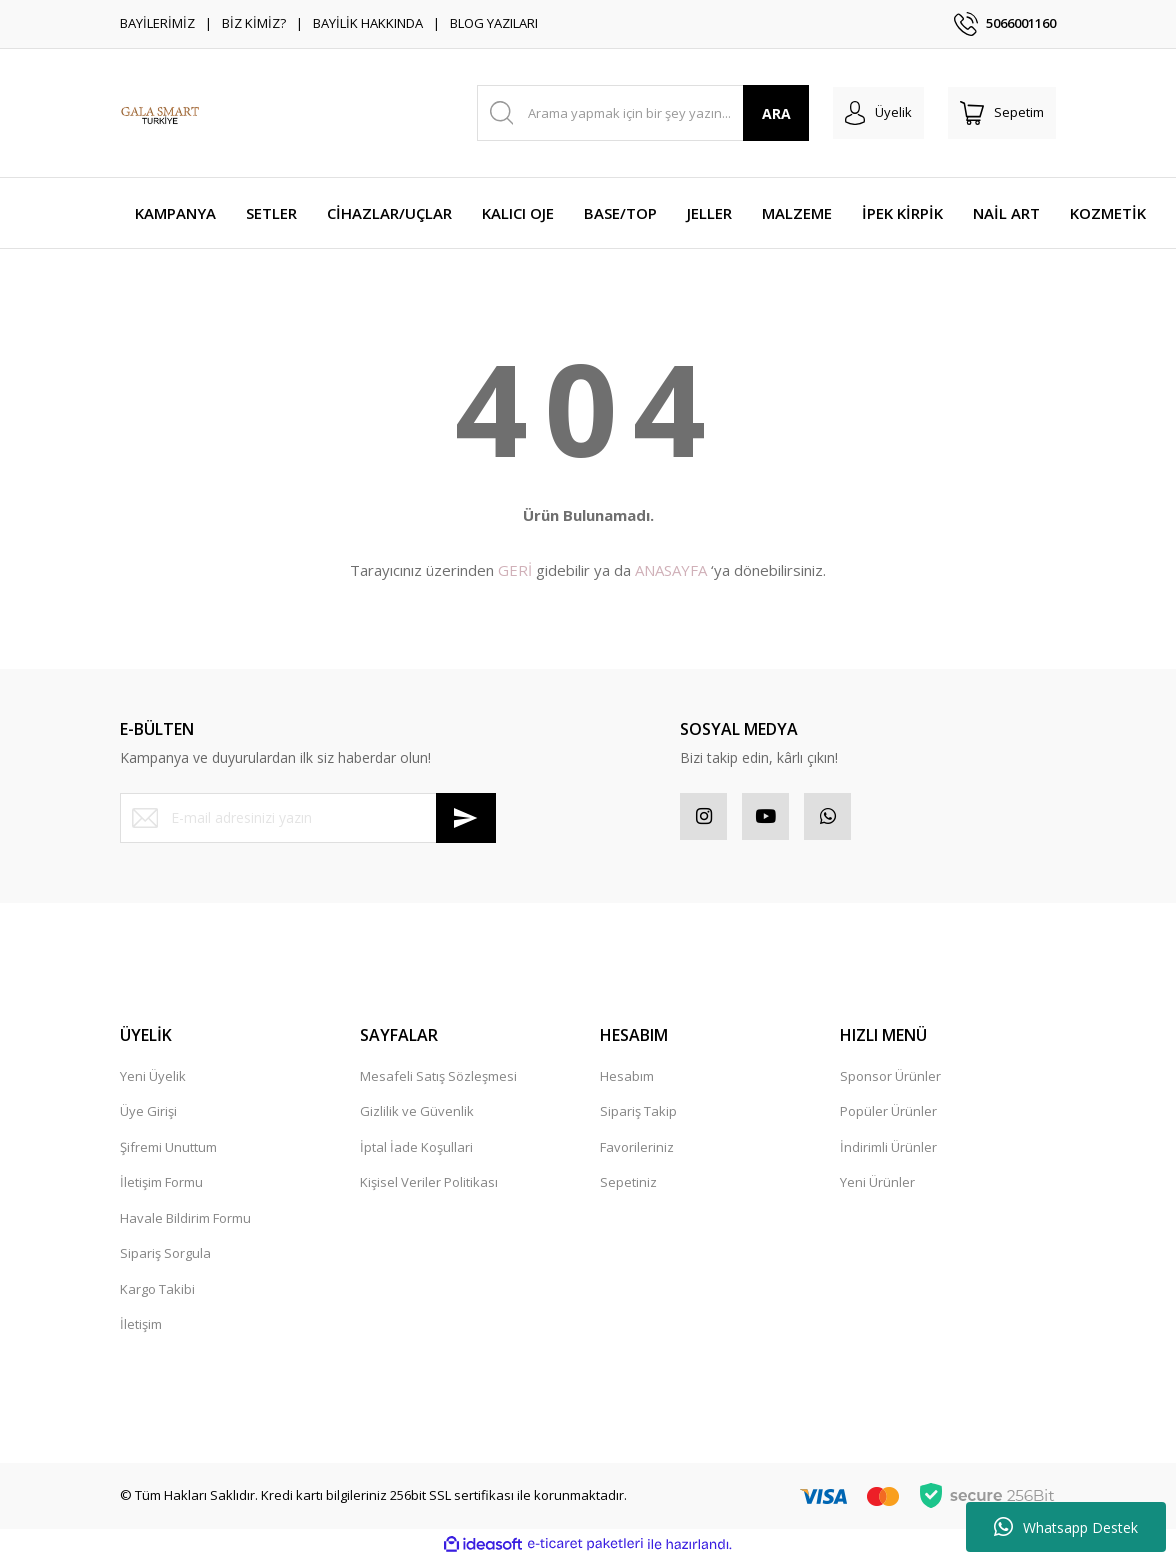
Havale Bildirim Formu (185, 1221)
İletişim (141, 1327)
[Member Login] (878, 113)
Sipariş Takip (638, 1114)
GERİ (515, 570)
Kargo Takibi (157, 1292)
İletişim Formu (161, 1185)
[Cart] (1002, 113)
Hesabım (627, 1079)
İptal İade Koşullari (416, 1150)
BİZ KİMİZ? (254, 23)
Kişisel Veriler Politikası (429, 1185)
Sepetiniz (628, 1185)
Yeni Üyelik (153, 1079)
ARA (776, 113)
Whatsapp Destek (1066, 1527)
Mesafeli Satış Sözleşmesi (438, 1079)
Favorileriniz (637, 1150)
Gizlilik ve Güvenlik (417, 1114)
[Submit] (466, 818)
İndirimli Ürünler (888, 1150)
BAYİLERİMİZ (157, 23)
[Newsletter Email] (308, 818)
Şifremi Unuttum (168, 1150)
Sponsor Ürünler (890, 1079)
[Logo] (160, 113)
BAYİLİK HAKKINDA (368, 23)
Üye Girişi (148, 1114)
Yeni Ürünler (877, 1185)
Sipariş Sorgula (165, 1256)
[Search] (643, 113)
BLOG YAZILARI (494, 23)
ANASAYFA (671, 570)
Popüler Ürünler (888, 1114)
